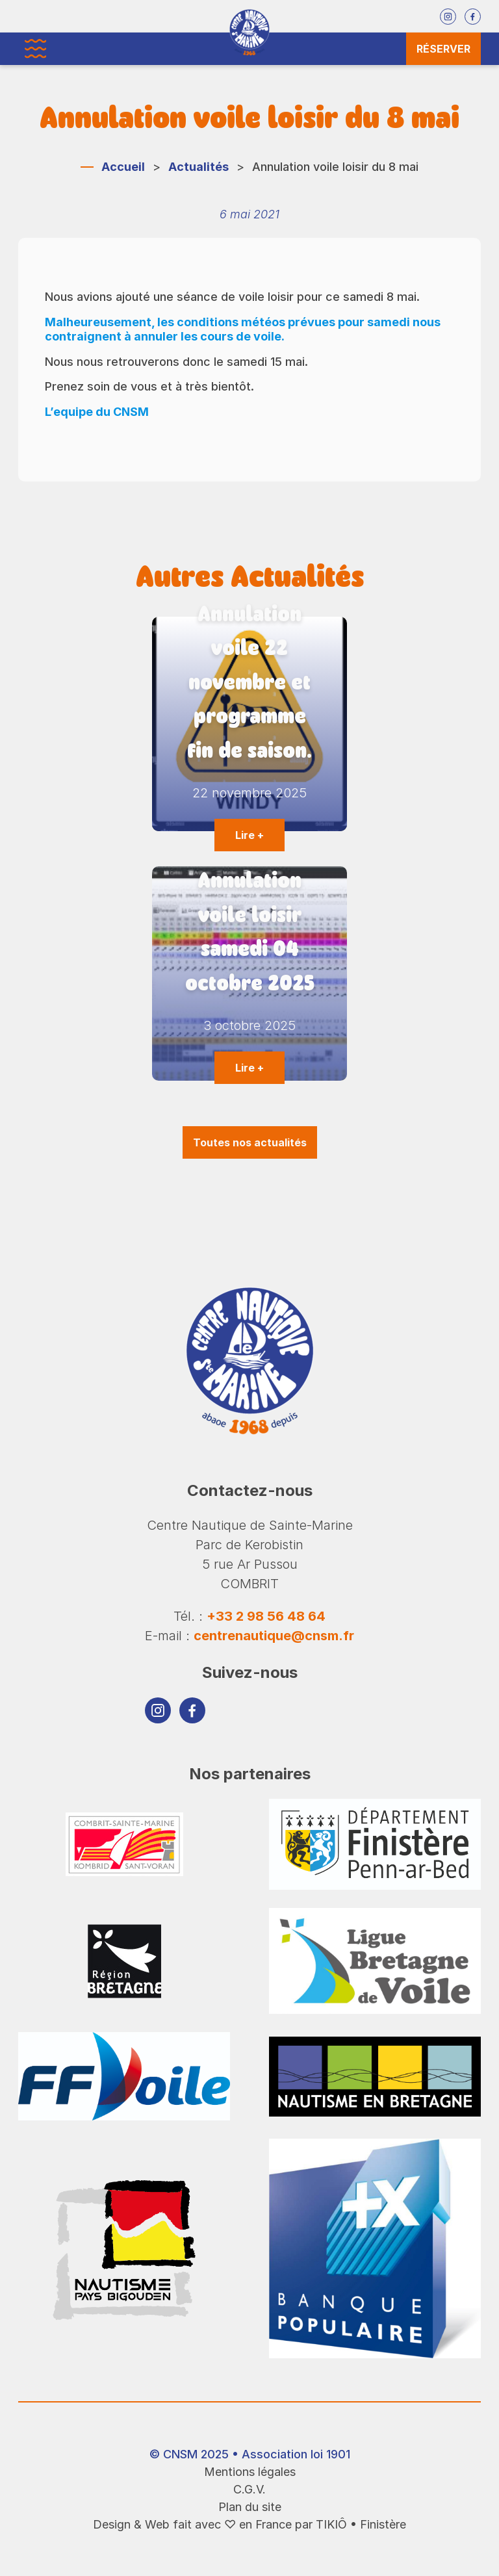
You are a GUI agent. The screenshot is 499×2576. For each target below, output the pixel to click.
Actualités (198, 167)
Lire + (249, 835)
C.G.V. (249, 2489)
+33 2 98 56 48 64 (266, 1616)
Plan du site (249, 2507)
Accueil (123, 167)
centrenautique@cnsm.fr (274, 1635)
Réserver (443, 48)
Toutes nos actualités (250, 1142)
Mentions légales (250, 2472)
